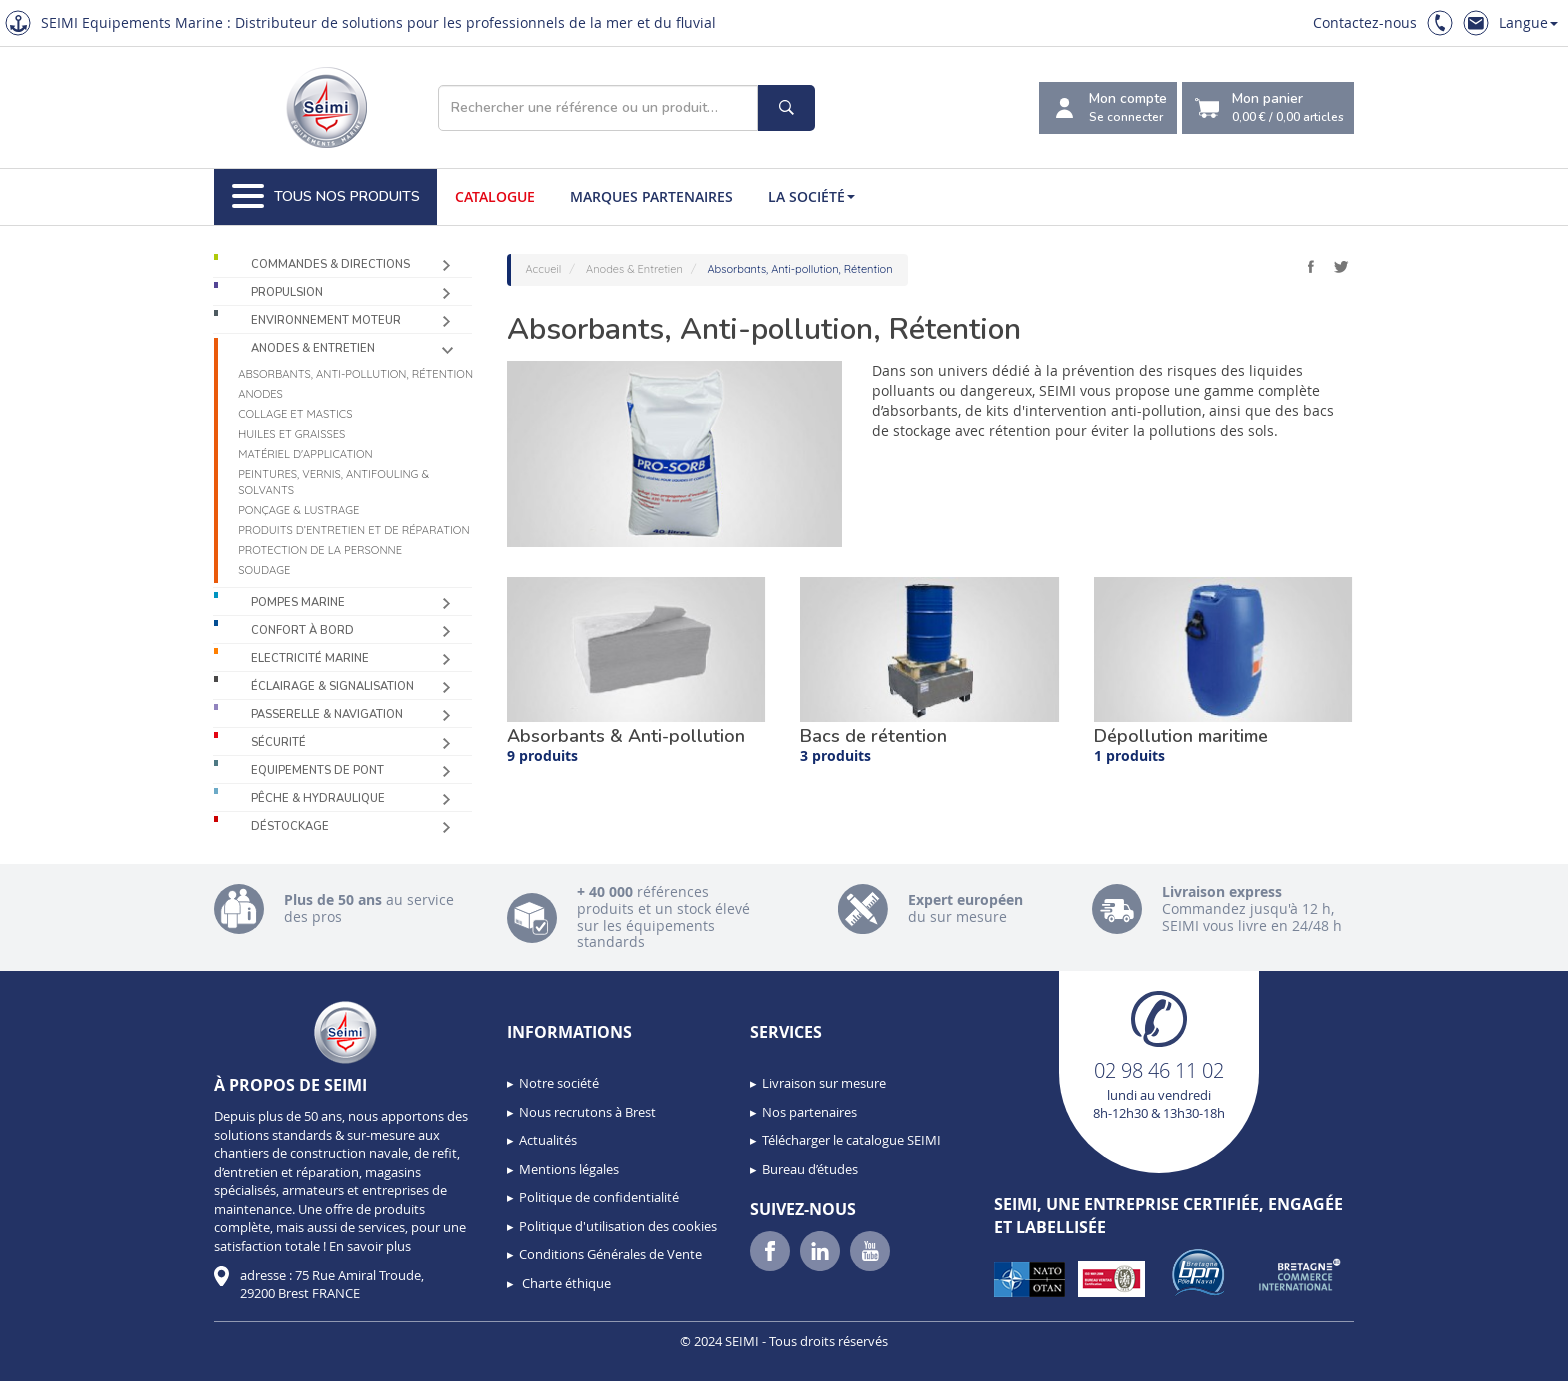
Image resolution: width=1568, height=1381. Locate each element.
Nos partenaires (809, 1112)
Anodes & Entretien (313, 348)
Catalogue (495, 196)
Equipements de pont (317, 770)
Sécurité (278, 742)
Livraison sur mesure (824, 1083)
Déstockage (290, 826)
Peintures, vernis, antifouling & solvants (333, 482)
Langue (1528, 22)
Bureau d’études (810, 1169)
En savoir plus (370, 1246)
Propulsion (287, 292)
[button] (60, 1359)
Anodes (260, 394)
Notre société (559, 1083)
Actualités (548, 1140)
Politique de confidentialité (599, 1197)
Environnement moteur (326, 320)
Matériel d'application (305, 454)
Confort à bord (302, 630)
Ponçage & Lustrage (298, 510)
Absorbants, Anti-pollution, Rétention (355, 374)
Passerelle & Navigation (327, 714)
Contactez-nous (1365, 22)
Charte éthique (565, 1283)
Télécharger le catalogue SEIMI (851, 1140)
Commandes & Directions (330, 264)
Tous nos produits (326, 197)
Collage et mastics (295, 414)
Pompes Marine (298, 602)
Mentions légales (569, 1169)
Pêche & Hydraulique (318, 798)
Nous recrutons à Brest (587, 1112)
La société (811, 196)
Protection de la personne (320, 550)
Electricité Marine (310, 658)
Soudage (264, 570)
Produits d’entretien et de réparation (353, 530)
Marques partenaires (651, 196)
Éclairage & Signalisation (332, 686)
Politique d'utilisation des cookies (618, 1226)
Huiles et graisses (291, 434)
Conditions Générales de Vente (610, 1254)
